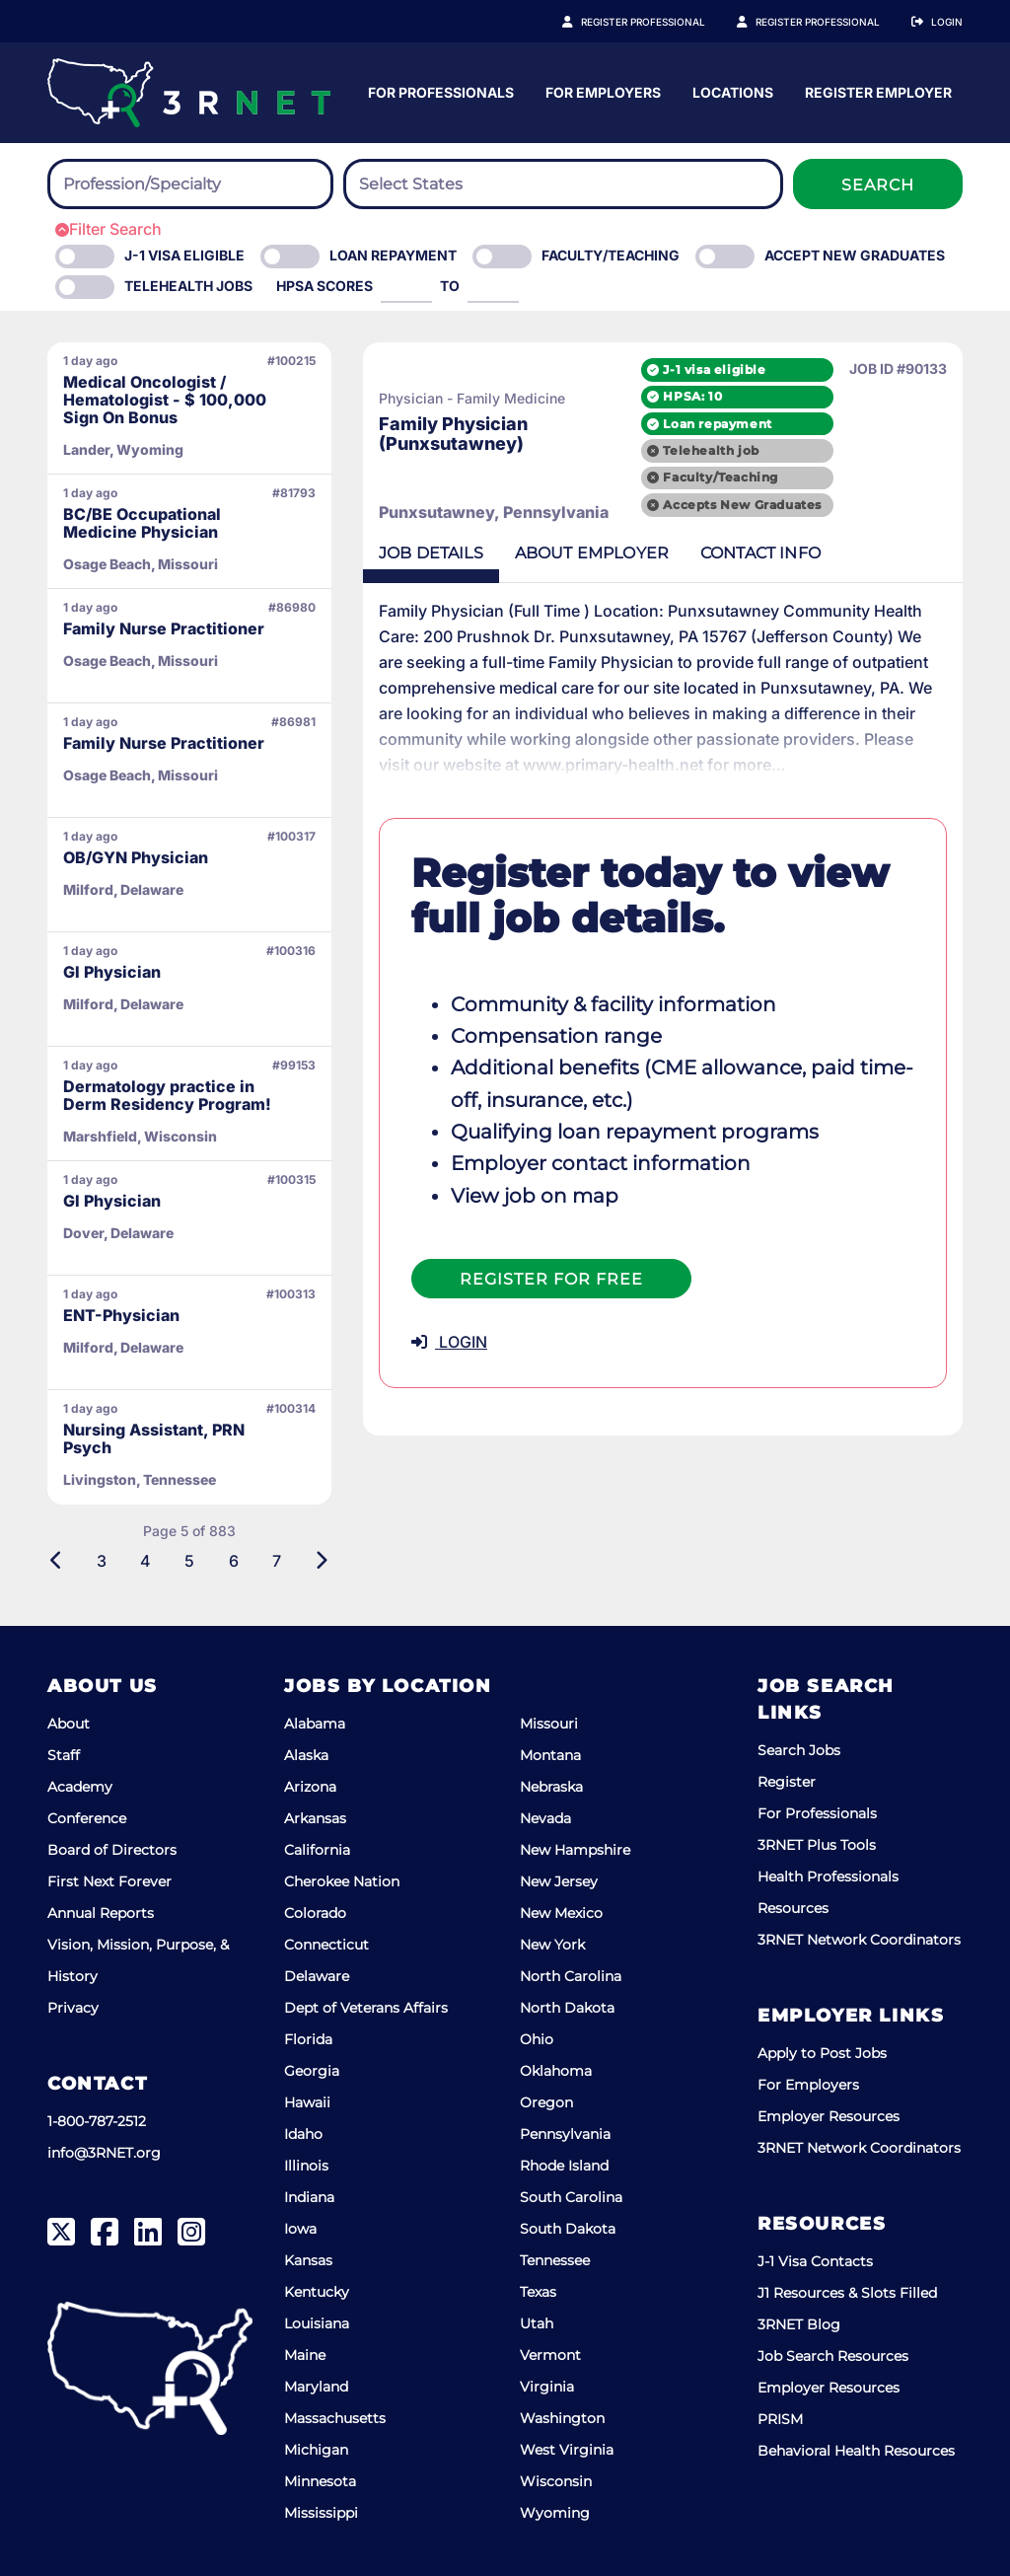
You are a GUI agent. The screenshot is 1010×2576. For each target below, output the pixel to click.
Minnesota (320, 2481)
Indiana (309, 2197)
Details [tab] (431, 553)
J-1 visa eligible (714, 369)
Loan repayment (717, 423)
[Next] (321, 1561)
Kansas (308, 2260)
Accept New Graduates (854, 255)
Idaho (303, 2134)
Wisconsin (556, 2481)
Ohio (536, 2039)
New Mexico (561, 1913)
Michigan (316, 2450)
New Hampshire (575, 1850)
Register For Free (551, 1279)
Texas (538, 2292)
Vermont (550, 2355)
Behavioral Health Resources (856, 2451)
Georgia (311, 2071)
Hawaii (307, 2102)
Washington (562, 2418)
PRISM (780, 2419)
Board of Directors (112, 1850)
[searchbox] (171, 184)
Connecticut (326, 1944)
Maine (304, 2355)
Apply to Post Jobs (822, 2053)
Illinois (306, 2165)
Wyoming (555, 2513)
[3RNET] (188, 92)
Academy (79, 1787)
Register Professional (665, 22)
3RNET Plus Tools (817, 1845)
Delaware (316, 1976)
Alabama (314, 1723)
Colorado (315, 1913)
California (317, 1850)
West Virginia (566, 2450)
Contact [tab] (760, 553)
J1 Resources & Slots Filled (847, 2293)
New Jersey (559, 1881)
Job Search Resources (833, 2356)
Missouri (549, 1723)
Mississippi (321, 2513)
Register (787, 1782)
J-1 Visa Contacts (815, 2261)
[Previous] (56, 1561)
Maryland (316, 2386)
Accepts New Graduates (742, 504)
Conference (86, 1818)
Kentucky (316, 2292)
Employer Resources (829, 2116)
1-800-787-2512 (96, 2121)
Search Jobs (799, 1750)
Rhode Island (564, 2165)
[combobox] (190, 184)
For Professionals (630, 92)
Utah (536, 2323)
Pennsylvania (565, 2134)
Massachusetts (335, 2418)
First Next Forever (109, 1881)
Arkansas (315, 1818)
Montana (550, 1755)
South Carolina (571, 2197)
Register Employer (828, 22)
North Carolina (570, 1976)
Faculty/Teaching (610, 255)
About (68, 1723)
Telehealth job (710, 450)
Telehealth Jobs (188, 285)
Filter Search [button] (108, 229)
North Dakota (567, 2008)
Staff (63, 1755)
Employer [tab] (592, 553)
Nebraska (551, 1787)
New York (552, 1944)
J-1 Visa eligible (184, 255)
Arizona (310, 1787)
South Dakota (567, 2229)
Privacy (73, 2008)
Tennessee (555, 2260)
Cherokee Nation (341, 1881)
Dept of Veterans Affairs (366, 2008)
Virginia (547, 2386)
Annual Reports (100, 1913)
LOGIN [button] (449, 1342)
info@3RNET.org (104, 2153)
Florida (308, 2039)
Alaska (306, 1755)
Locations (922, 92)
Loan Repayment (393, 255)
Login (947, 22)
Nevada (545, 1818)
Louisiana (316, 2323)
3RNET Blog (799, 2324)
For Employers (792, 92)
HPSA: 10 (692, 396)
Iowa (300, 2229)
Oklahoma (556, 2071)
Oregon (546, 2102)
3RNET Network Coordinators (859, 1940)
